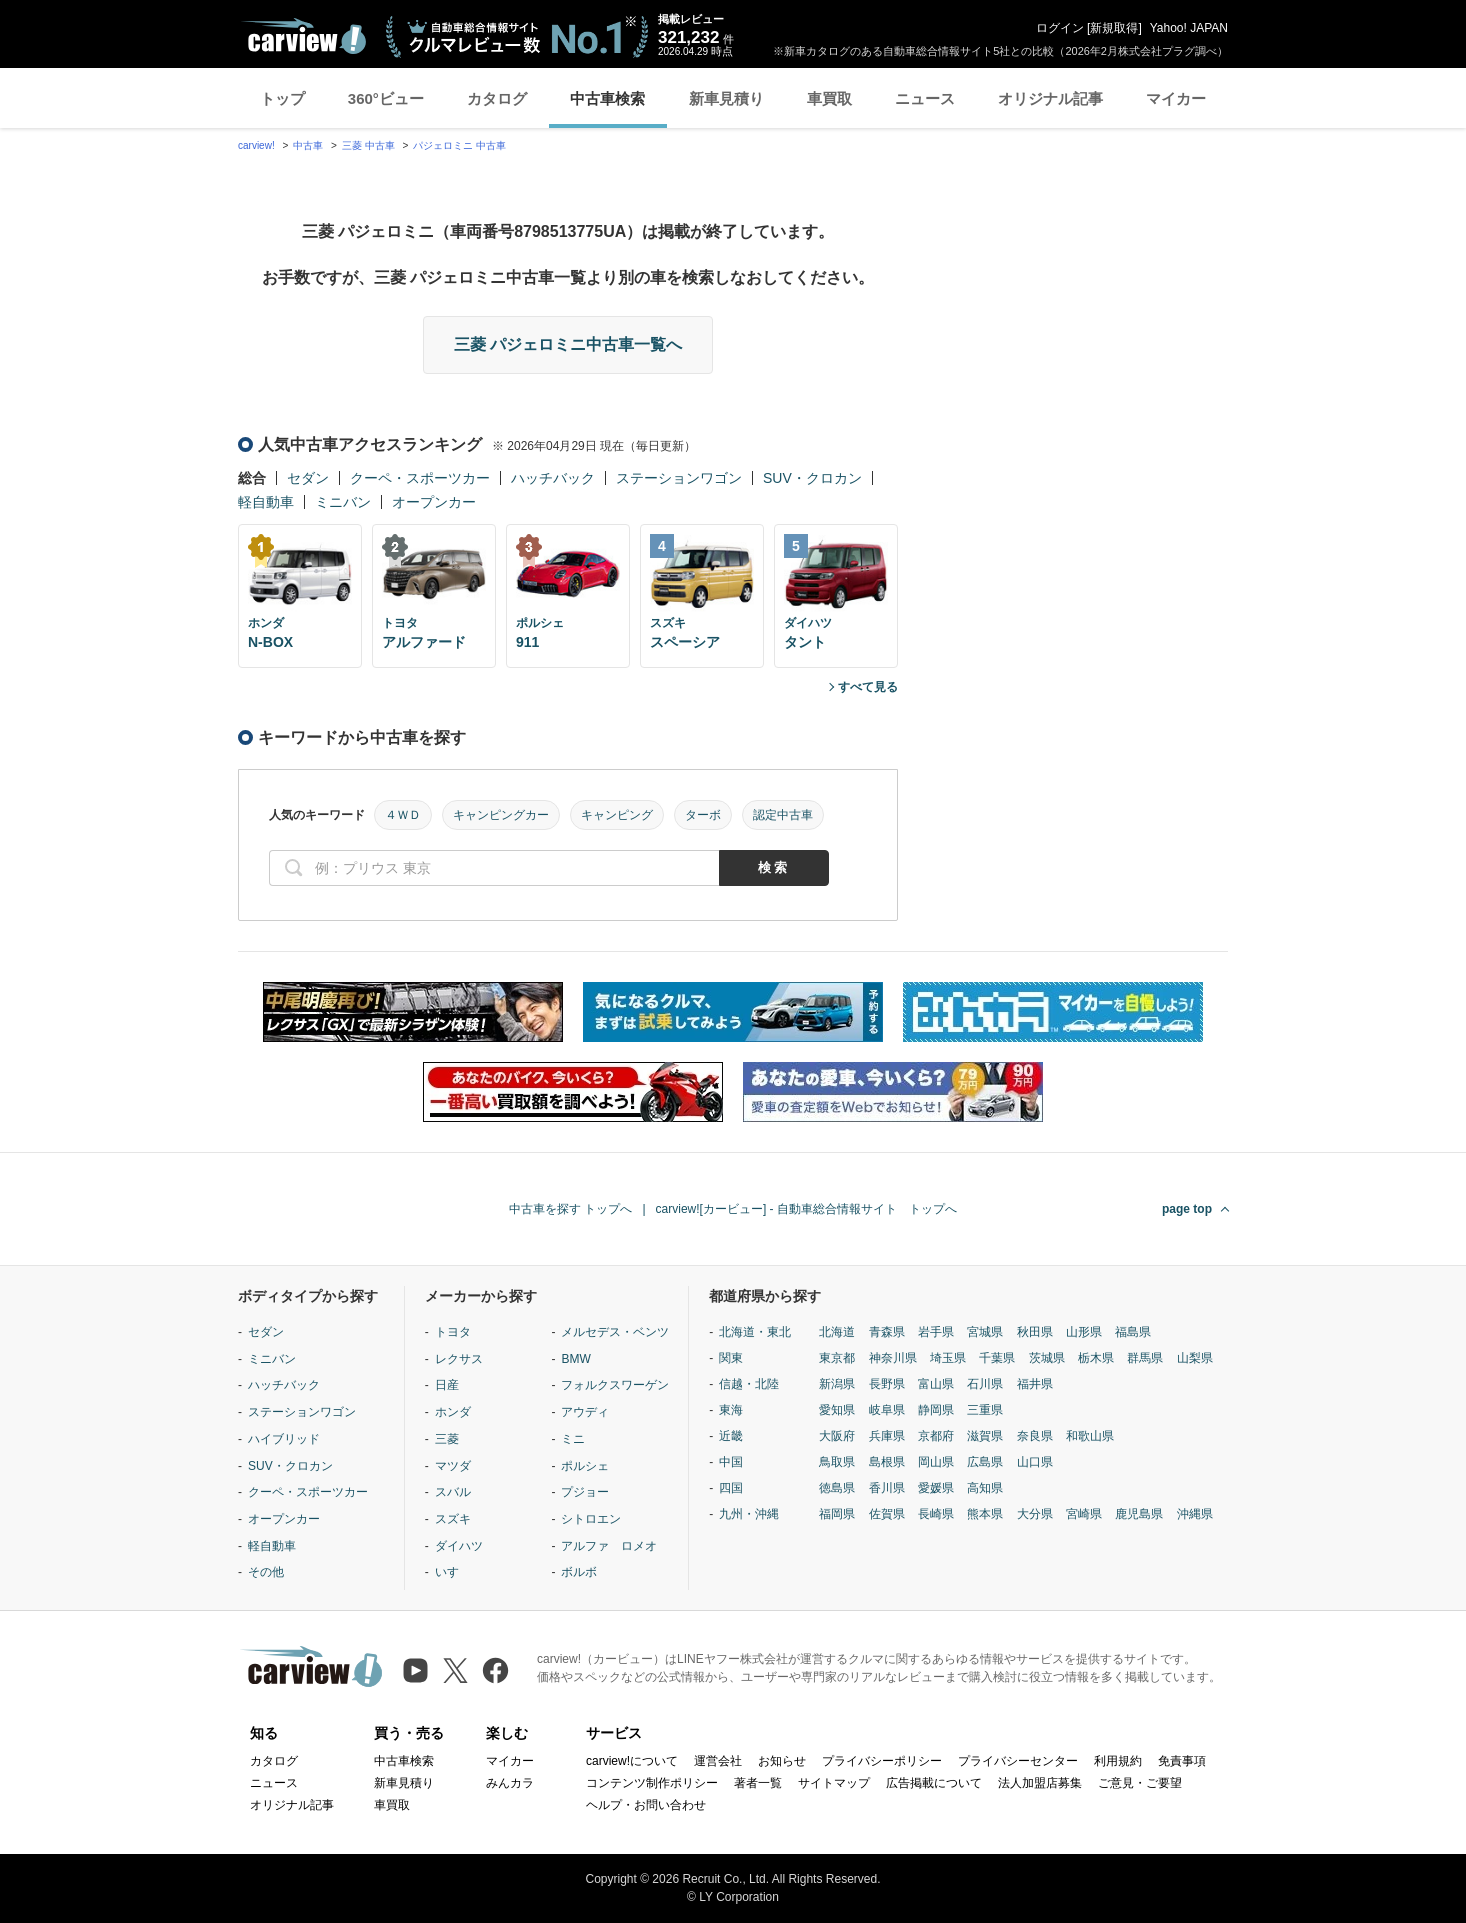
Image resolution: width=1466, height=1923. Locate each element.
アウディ (585, 1412)
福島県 (1133, 1332)
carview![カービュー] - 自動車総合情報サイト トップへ (806, 1209)
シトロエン (591, 1519)
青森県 (887, 1332)
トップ (282, 98)
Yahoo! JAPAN (1189, 28)
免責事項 (1182, 1761)
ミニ (573, 1439)
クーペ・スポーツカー (420, 478)
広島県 (985, 1462)
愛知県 (837, 1410)
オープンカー (434, 502)
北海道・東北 (755, 1332)
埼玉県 (948, 1358)
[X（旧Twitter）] (455, 1670)
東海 (731, 1410)
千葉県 (997, 1358)
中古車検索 (607, 98)
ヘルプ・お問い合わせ (646, 1805)
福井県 (1035, 1384)
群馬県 (1145, 1358)
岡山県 (936, 1462)
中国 (731, 1462)
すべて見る (868, 687)
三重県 (985, 1410)
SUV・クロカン (812, 478)
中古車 (308, 145)
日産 (447, 1385)
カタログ (497, 98)
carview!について (632, 1761)
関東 (731, 1358)
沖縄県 (1195, 1514)
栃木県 (1096, 1358)
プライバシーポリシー (882, 1761)
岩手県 (936, 1332)
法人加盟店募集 (1040, 1783)
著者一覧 (758, 1783)
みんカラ (510, 1783)
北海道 (837, 1332)
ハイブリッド (284, 1439)
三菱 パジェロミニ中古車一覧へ (568, 344)
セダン (308, 478)
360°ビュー (386, 98)
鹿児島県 (1139, 1514)
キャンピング (617, 815)
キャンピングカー (501, 815)
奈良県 (1035, 1436)
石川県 (985, 1384)
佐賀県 (887, 1514)
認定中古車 (783, 815)
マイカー (1176, 98)
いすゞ (453, 1572)
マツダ (453, 1466)
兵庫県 (887, 1436)
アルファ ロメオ (609, 1546)
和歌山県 (1090, 1436)
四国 (731, 1488)
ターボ (703, 815)
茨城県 (1047, 1358)
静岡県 (936, 1410)
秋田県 (1035, 1332)
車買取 (829, 98)
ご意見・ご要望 (1140, 1783)
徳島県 (837, 1488)
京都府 (936, 1436)
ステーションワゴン (679, 478)
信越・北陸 (749, 1384)
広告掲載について (934, 1783)
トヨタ (453, 1332)
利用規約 (1118, 1761)
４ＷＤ (403, 815)
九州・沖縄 (749, 1514)
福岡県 (837, 1514)
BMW (575, 1359)
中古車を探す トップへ (570, 1209)
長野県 (887, 1384)
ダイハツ (459, 1546)
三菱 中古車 (368, 145)
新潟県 (837, 1384)
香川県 (887, 1488)
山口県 (1035, 1462)
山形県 (1084, 1332)
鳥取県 (837, 1462)
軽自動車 (266, 502)
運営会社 (718, 1761)
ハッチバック (553, 478)
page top (1187, 1209)
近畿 (731, 1436)
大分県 (1035, 1514)
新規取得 (1114, 28)
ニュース (925, 98)
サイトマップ (834, 1783)
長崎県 (936, 1514)
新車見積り (726, 98)
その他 (266, 1572)
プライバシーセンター (1018, 1761)
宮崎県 (1084, 1514)
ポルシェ (585, 1466)
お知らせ (782, 1761)
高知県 (985, 1488)
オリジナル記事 (1050, 98)
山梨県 (1195, 1358)
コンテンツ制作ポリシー (652, 1783)
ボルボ (579, 1572)
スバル (453, 1492)
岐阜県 (887, 1410)
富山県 (936, 1384)
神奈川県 (893, 1358)
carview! (256, 145)
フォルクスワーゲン (615, 1385)
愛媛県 (936, 1488)
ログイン (1060, 28)
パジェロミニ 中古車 (459, 145)
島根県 (887, 1462)
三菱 (447, 1439)
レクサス (459, 1359)
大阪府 (837, 1436)
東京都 (837, 1358)
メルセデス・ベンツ (615, 1332)
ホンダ (453, 1412)
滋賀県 (985, 1436)
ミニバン (343, 502)
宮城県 (985, 1332)
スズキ (453, 1519)
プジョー (585, 1492)
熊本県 (985, 1514)
